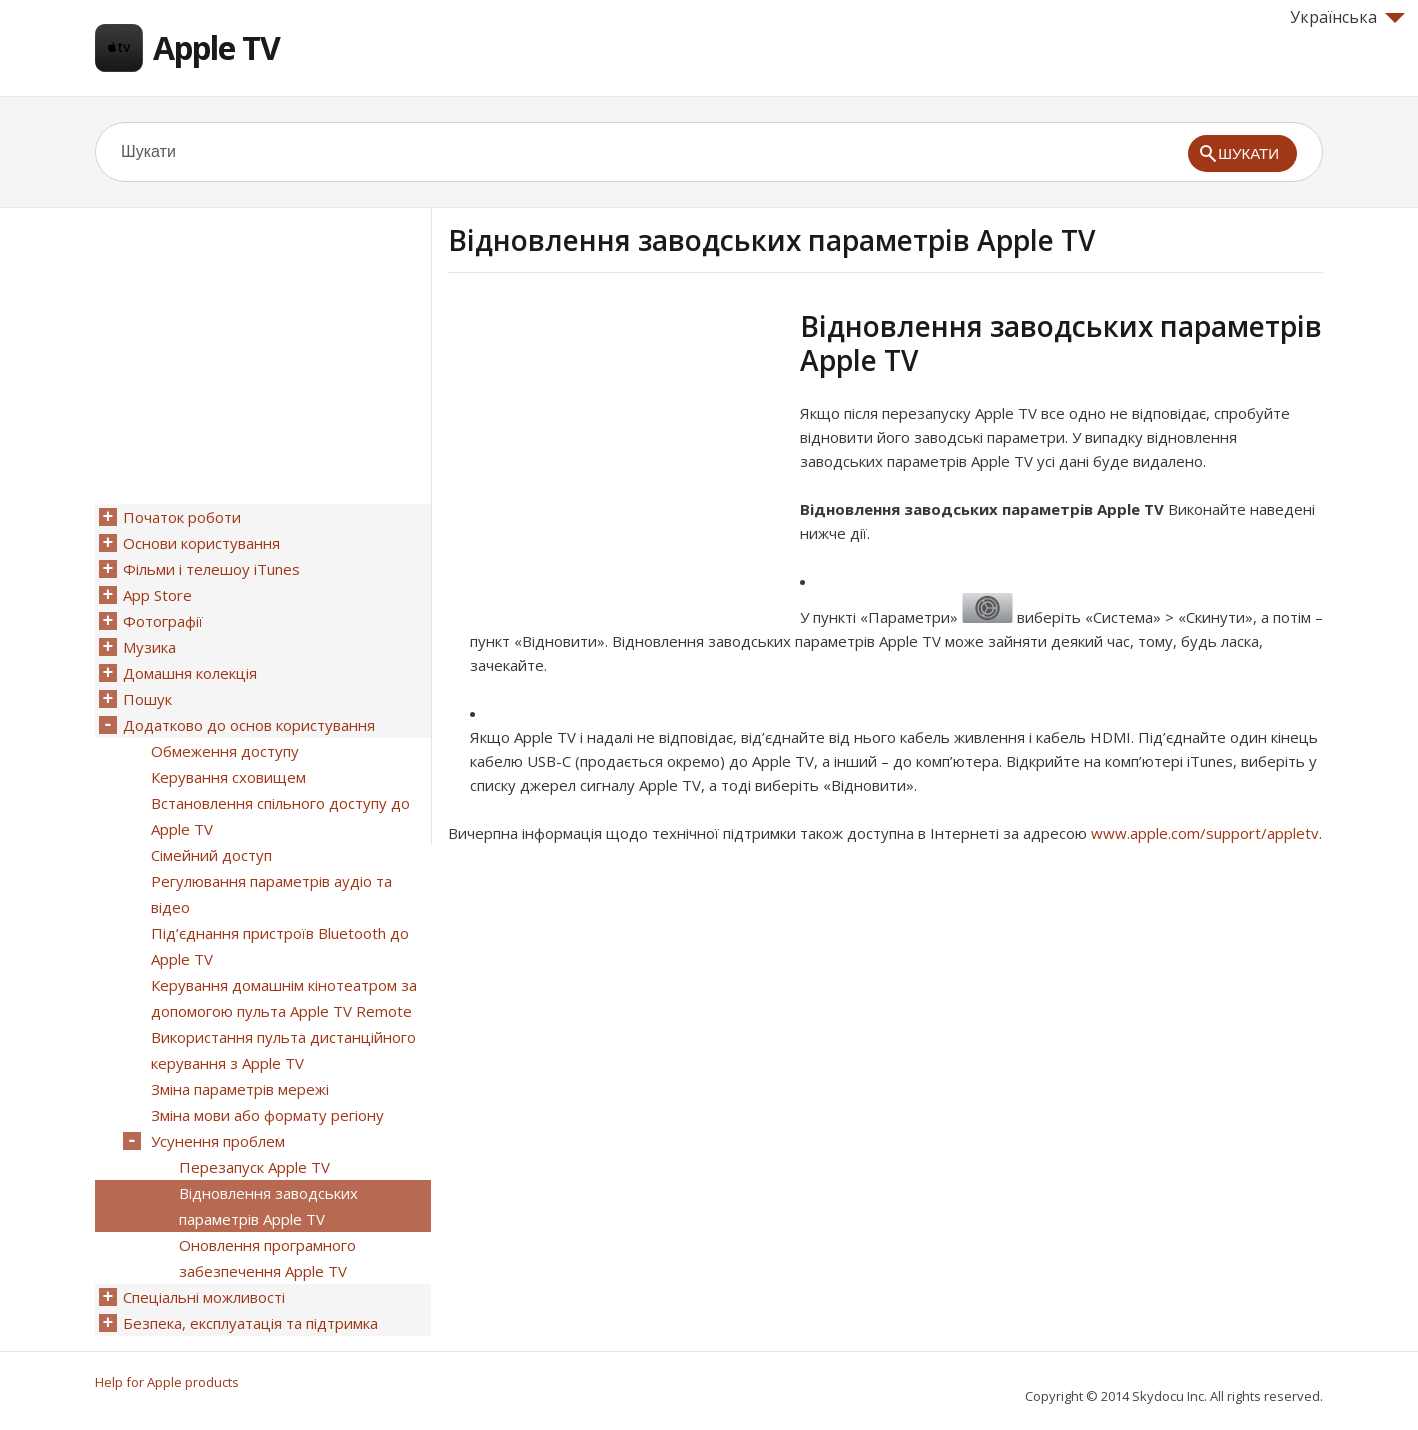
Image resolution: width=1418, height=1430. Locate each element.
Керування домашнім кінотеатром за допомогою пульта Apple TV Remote (284, 998)
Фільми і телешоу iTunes (211, 569)
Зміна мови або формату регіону (267, 1115)
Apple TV (216, 47)
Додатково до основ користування (249, 725)
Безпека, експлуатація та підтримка (250, 1323)
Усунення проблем (218, 1141)
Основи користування (201, 543)
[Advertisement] (616, 449)
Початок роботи (182, 517)
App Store (157, 595)
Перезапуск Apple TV (254, 1167)
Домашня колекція (190, 673)
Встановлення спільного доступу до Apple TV (280, 816)
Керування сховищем (228, 777)
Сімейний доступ (211, 855)
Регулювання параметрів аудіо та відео (271, 894)
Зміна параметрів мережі (240, 1089)
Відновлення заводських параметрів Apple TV (268, 1206)
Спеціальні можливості (204, 1297)
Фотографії (163, 621)
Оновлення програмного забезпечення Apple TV (267, 1258)
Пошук (147, 699)
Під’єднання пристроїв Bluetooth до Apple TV (280, 946)
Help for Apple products (167, 1382)
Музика (149, 647)
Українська (1347, 17)
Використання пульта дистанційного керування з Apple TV (283, 1050)
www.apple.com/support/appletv (1205, 833)
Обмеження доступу (225, 751)
